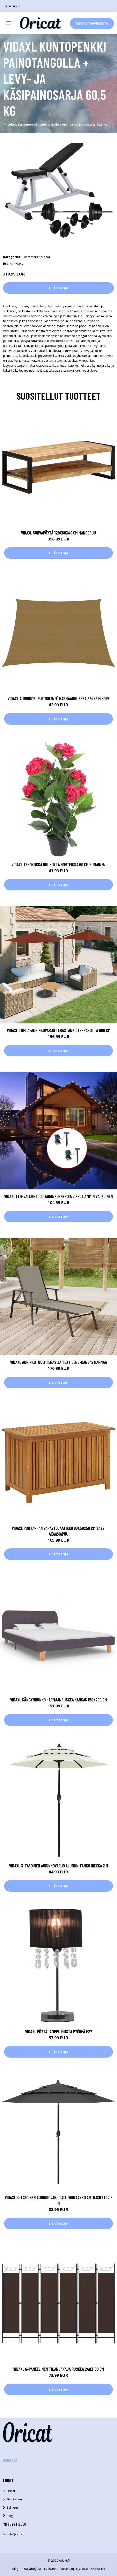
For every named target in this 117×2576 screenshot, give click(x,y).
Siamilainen (14, 2499)
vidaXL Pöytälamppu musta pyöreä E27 (58, 2031)
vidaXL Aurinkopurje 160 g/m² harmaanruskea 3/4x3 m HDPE (59, 698)
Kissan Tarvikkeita (92, 23)
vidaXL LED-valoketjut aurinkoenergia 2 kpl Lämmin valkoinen (58, 1196)
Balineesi (13, 2507)
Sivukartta (98, 2569)
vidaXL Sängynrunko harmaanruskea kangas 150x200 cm (58, 1699)
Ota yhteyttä (31, 2569)
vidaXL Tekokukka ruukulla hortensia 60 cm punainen (58, 864)
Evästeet (50, 2569)
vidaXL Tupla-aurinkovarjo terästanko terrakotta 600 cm (58, 1030)
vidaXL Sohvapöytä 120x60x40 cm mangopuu (58, 532)
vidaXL (46, 257)
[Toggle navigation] (8, 23)
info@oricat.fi (12, 6)
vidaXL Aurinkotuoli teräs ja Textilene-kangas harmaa (58, 1362)
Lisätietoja (58, 288)
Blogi (10, 2516)
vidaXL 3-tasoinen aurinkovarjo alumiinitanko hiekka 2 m (58, 1865)
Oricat (11, 2491)
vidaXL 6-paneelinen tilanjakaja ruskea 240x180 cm (58, 2369)
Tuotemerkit (31, 257)
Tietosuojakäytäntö (74, 2569)
